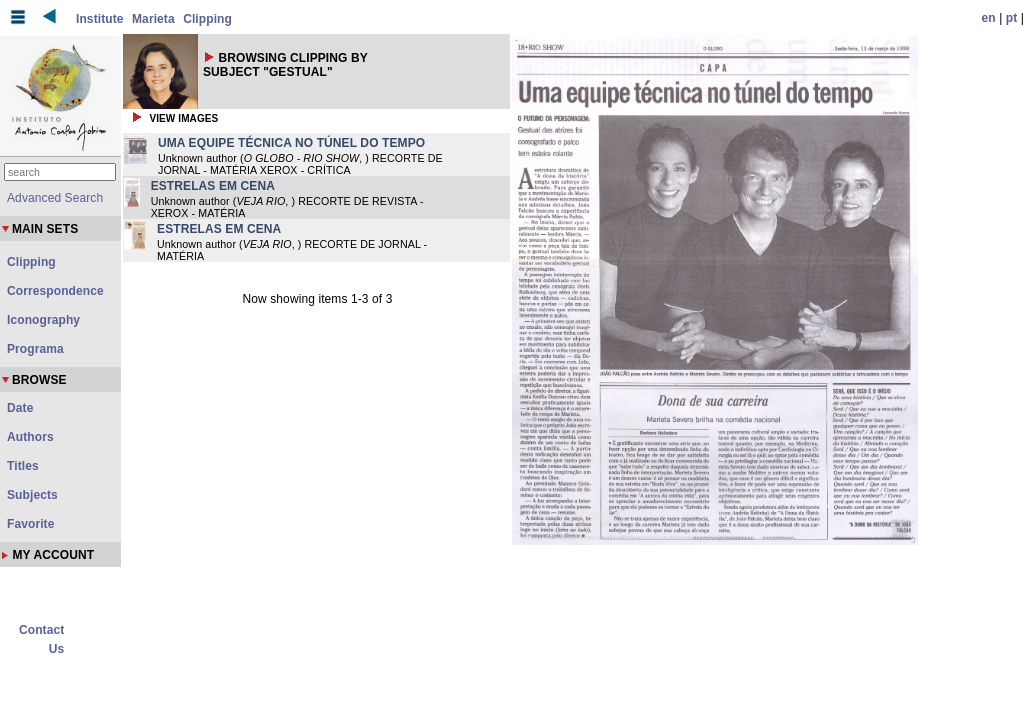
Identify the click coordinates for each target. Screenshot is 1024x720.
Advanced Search (55, 198)
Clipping (207, 19)
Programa (35, 349)
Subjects (32, 495)
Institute (100, 19)
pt (1012, 18)
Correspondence (55, 291)
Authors (30, 437)
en (989, 18)
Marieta (153, 19)
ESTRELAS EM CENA (213, 186)
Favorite (30, 524)
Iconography (43, 320)
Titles (23, 466)
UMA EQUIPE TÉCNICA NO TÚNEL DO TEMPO (291, 143)
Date (20, 408)
